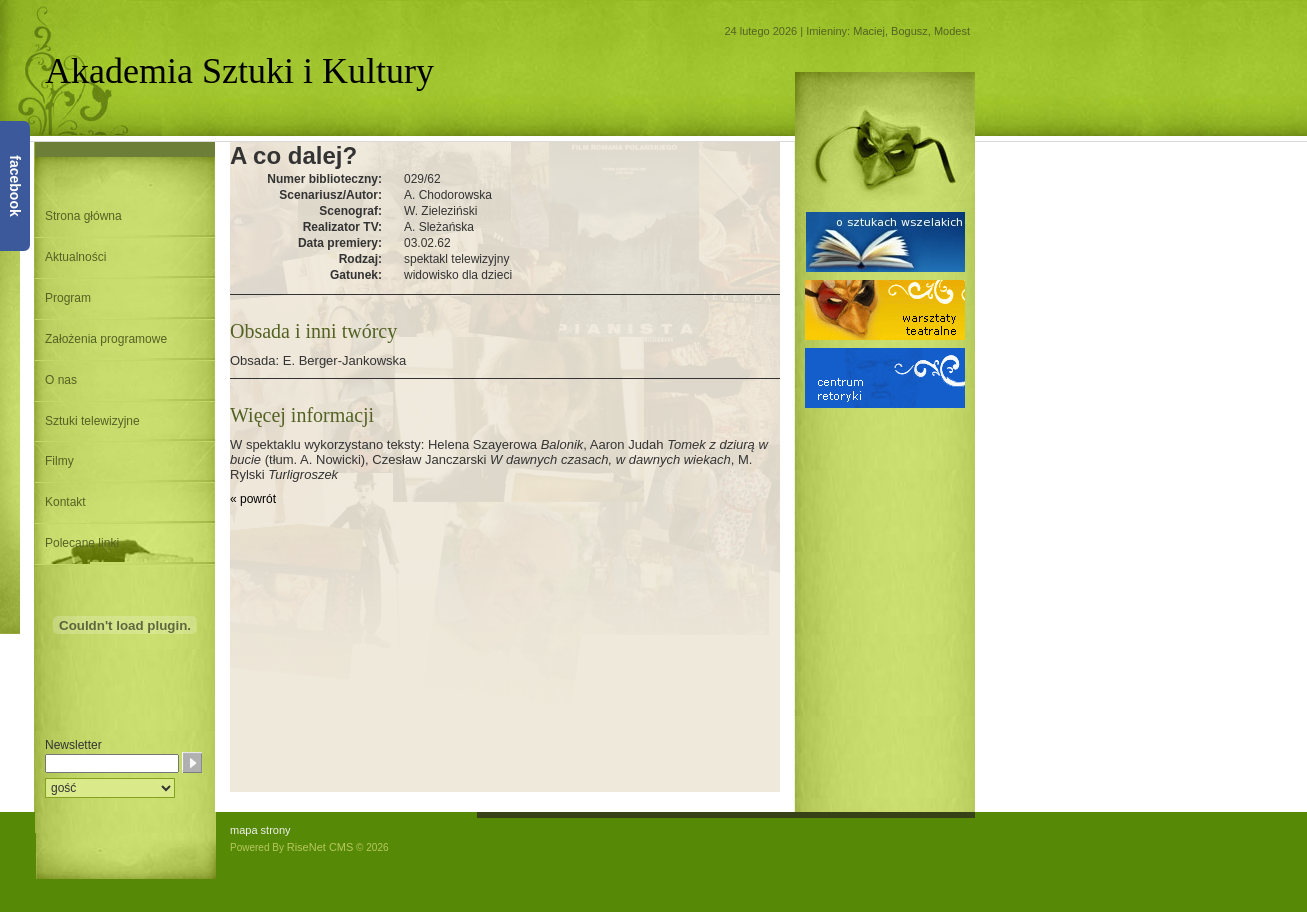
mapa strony (260, 830)
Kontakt (65, 502)
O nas (61, 380)
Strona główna (83, 216)
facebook (15, 185)
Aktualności (75, 257)
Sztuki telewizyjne (92, 421)
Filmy (59, 461)
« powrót (253, 499)
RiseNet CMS (320, 847)
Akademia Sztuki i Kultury (239, 71)
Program (68, 298)
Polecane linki (82, 543)
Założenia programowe (106, 339)
